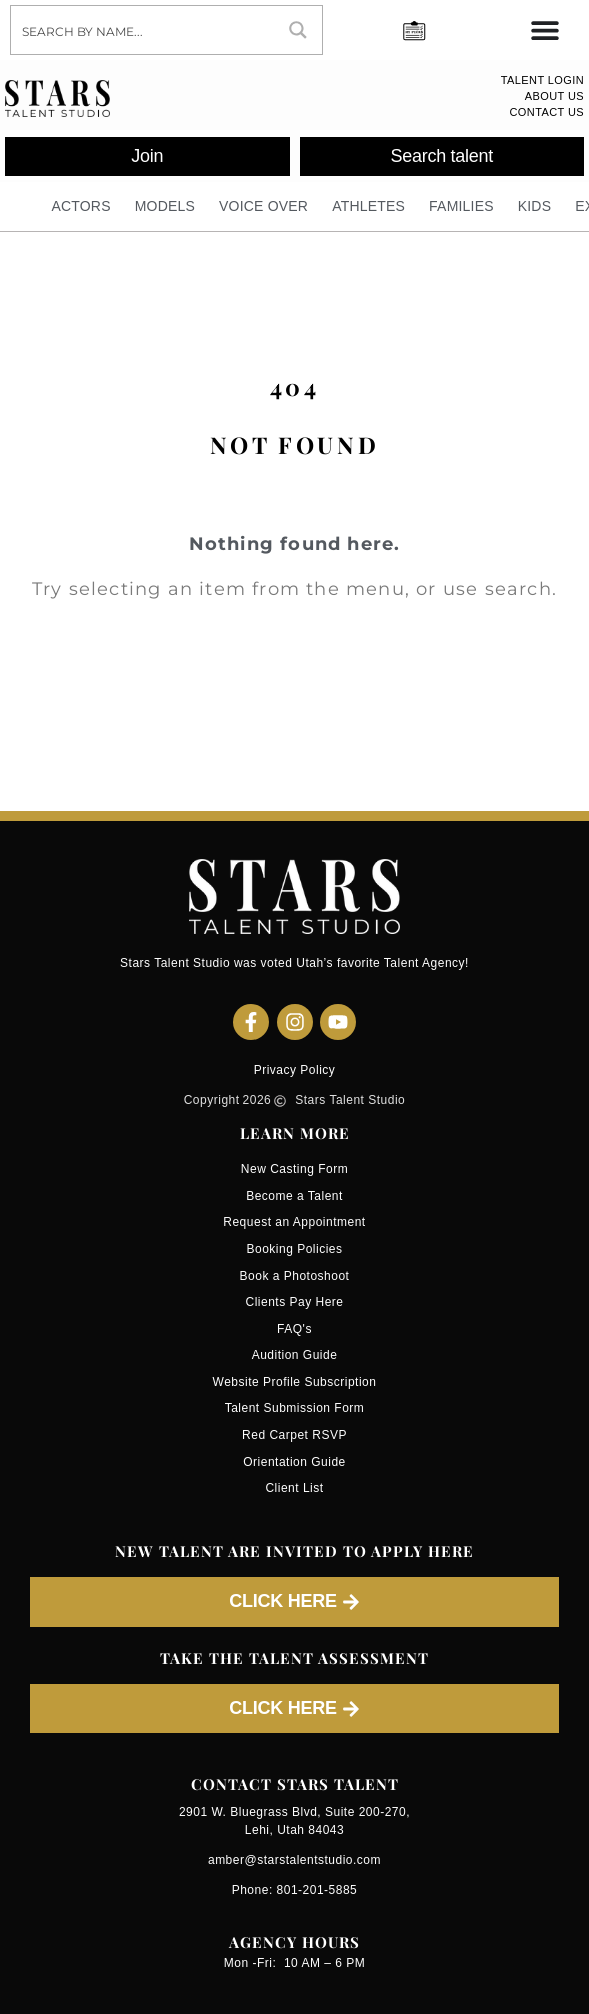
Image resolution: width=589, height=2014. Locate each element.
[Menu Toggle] (545, 30)
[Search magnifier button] (298, 30)
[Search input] (143, 30)
